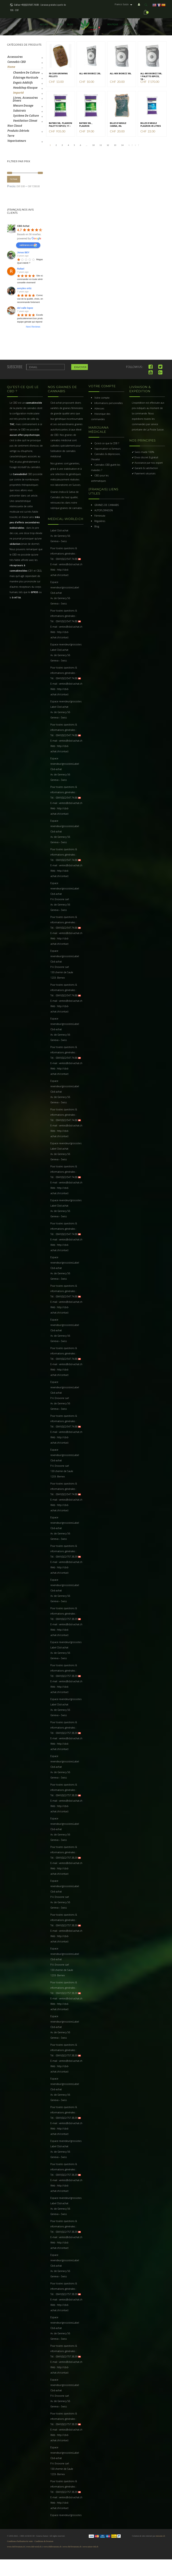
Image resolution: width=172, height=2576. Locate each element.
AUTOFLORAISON (103, 509)
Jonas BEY (23, 251)
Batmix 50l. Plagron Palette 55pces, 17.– (60, 123)
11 (100, 144)
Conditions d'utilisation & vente (20, 2540)
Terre (10, 134)
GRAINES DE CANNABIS (106, 503)
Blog (70, 22)
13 (115, 144)
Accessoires (15, 55)
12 (108, 144)
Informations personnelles (108, 401)
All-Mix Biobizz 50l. (121, 72)
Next (134, 144)
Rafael (20, 267)
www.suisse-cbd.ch (90, 2545)
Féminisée (99, 514)
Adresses (99, 407)
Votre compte (102, 396)
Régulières (99, 519)
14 (122, 144)
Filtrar (13, 178)
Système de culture (26, 114)
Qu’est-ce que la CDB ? (106, 442)
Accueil (44, 22)
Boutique (113, 22)
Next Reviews (33, 325)
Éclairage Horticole (25, 76)
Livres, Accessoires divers (25, 98)
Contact (127, 22)
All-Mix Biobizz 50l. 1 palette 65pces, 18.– (151, 75)
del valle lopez (25, 306)
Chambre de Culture (26, 71)
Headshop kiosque (25, 86)
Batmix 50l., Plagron (85, 123)
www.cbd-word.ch (33, 2545)
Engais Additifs (23, 81)
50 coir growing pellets (58, 74)
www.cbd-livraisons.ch (72, 2545)
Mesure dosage (23, 104)
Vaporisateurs (16, 139)
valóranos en (28, 244)
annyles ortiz (24, 287)
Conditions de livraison (43, 2540)
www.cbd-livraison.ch (16, 2545)
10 (93, 144)
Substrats (19, 109)
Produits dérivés (18, 129)
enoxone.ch (160, 2535)
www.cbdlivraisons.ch (52, 2545)
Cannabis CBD (16, 61)
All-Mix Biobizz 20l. (90, 72)
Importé (18, 91)
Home (11, 66)
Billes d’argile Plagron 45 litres (150, 123)
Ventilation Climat (25, 119)
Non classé (14, 124)
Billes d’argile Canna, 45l (118, 123)
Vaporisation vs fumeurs (107, 447)
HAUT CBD (58, 22)
